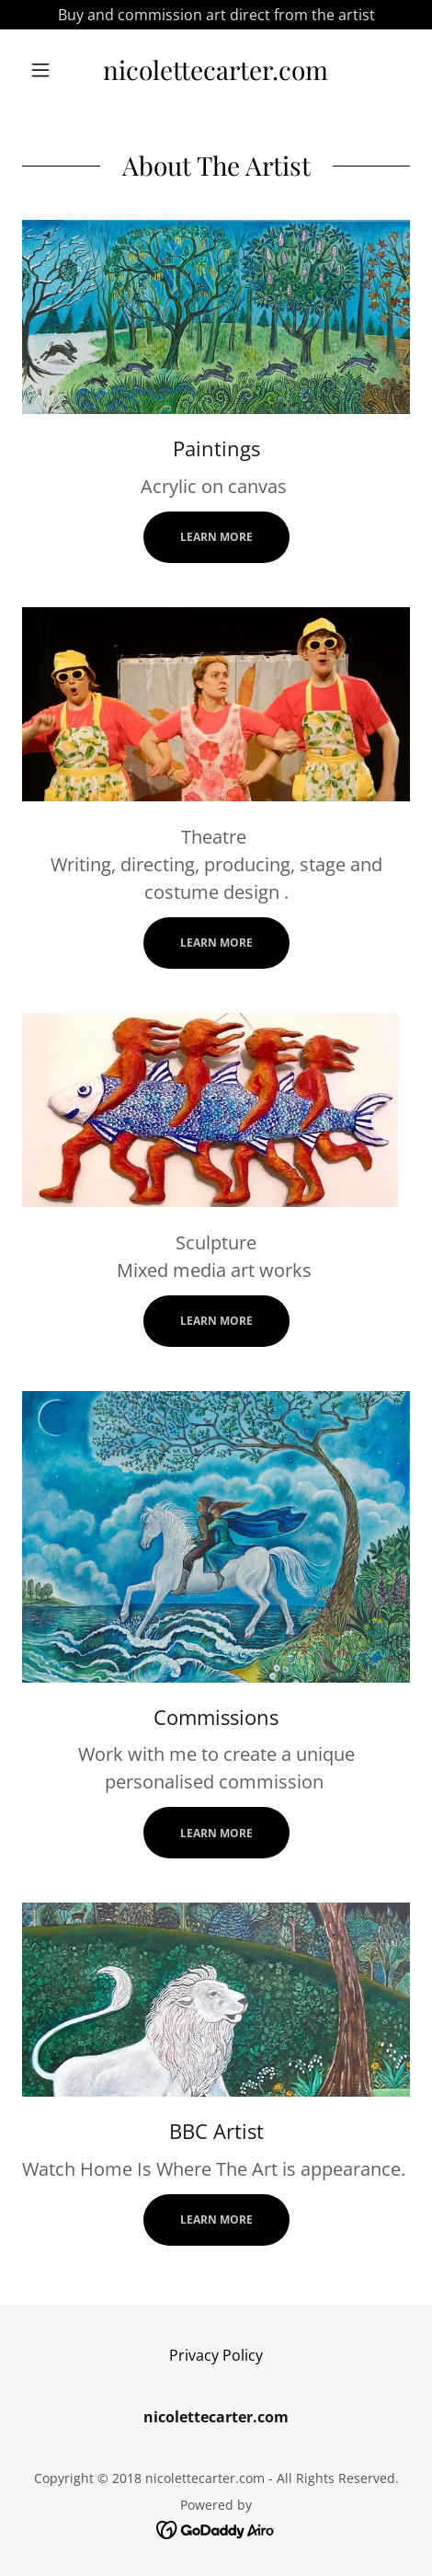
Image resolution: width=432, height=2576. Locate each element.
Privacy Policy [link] (216, 2355)
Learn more (216, 537)
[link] (215, 70)
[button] (51, 70)
